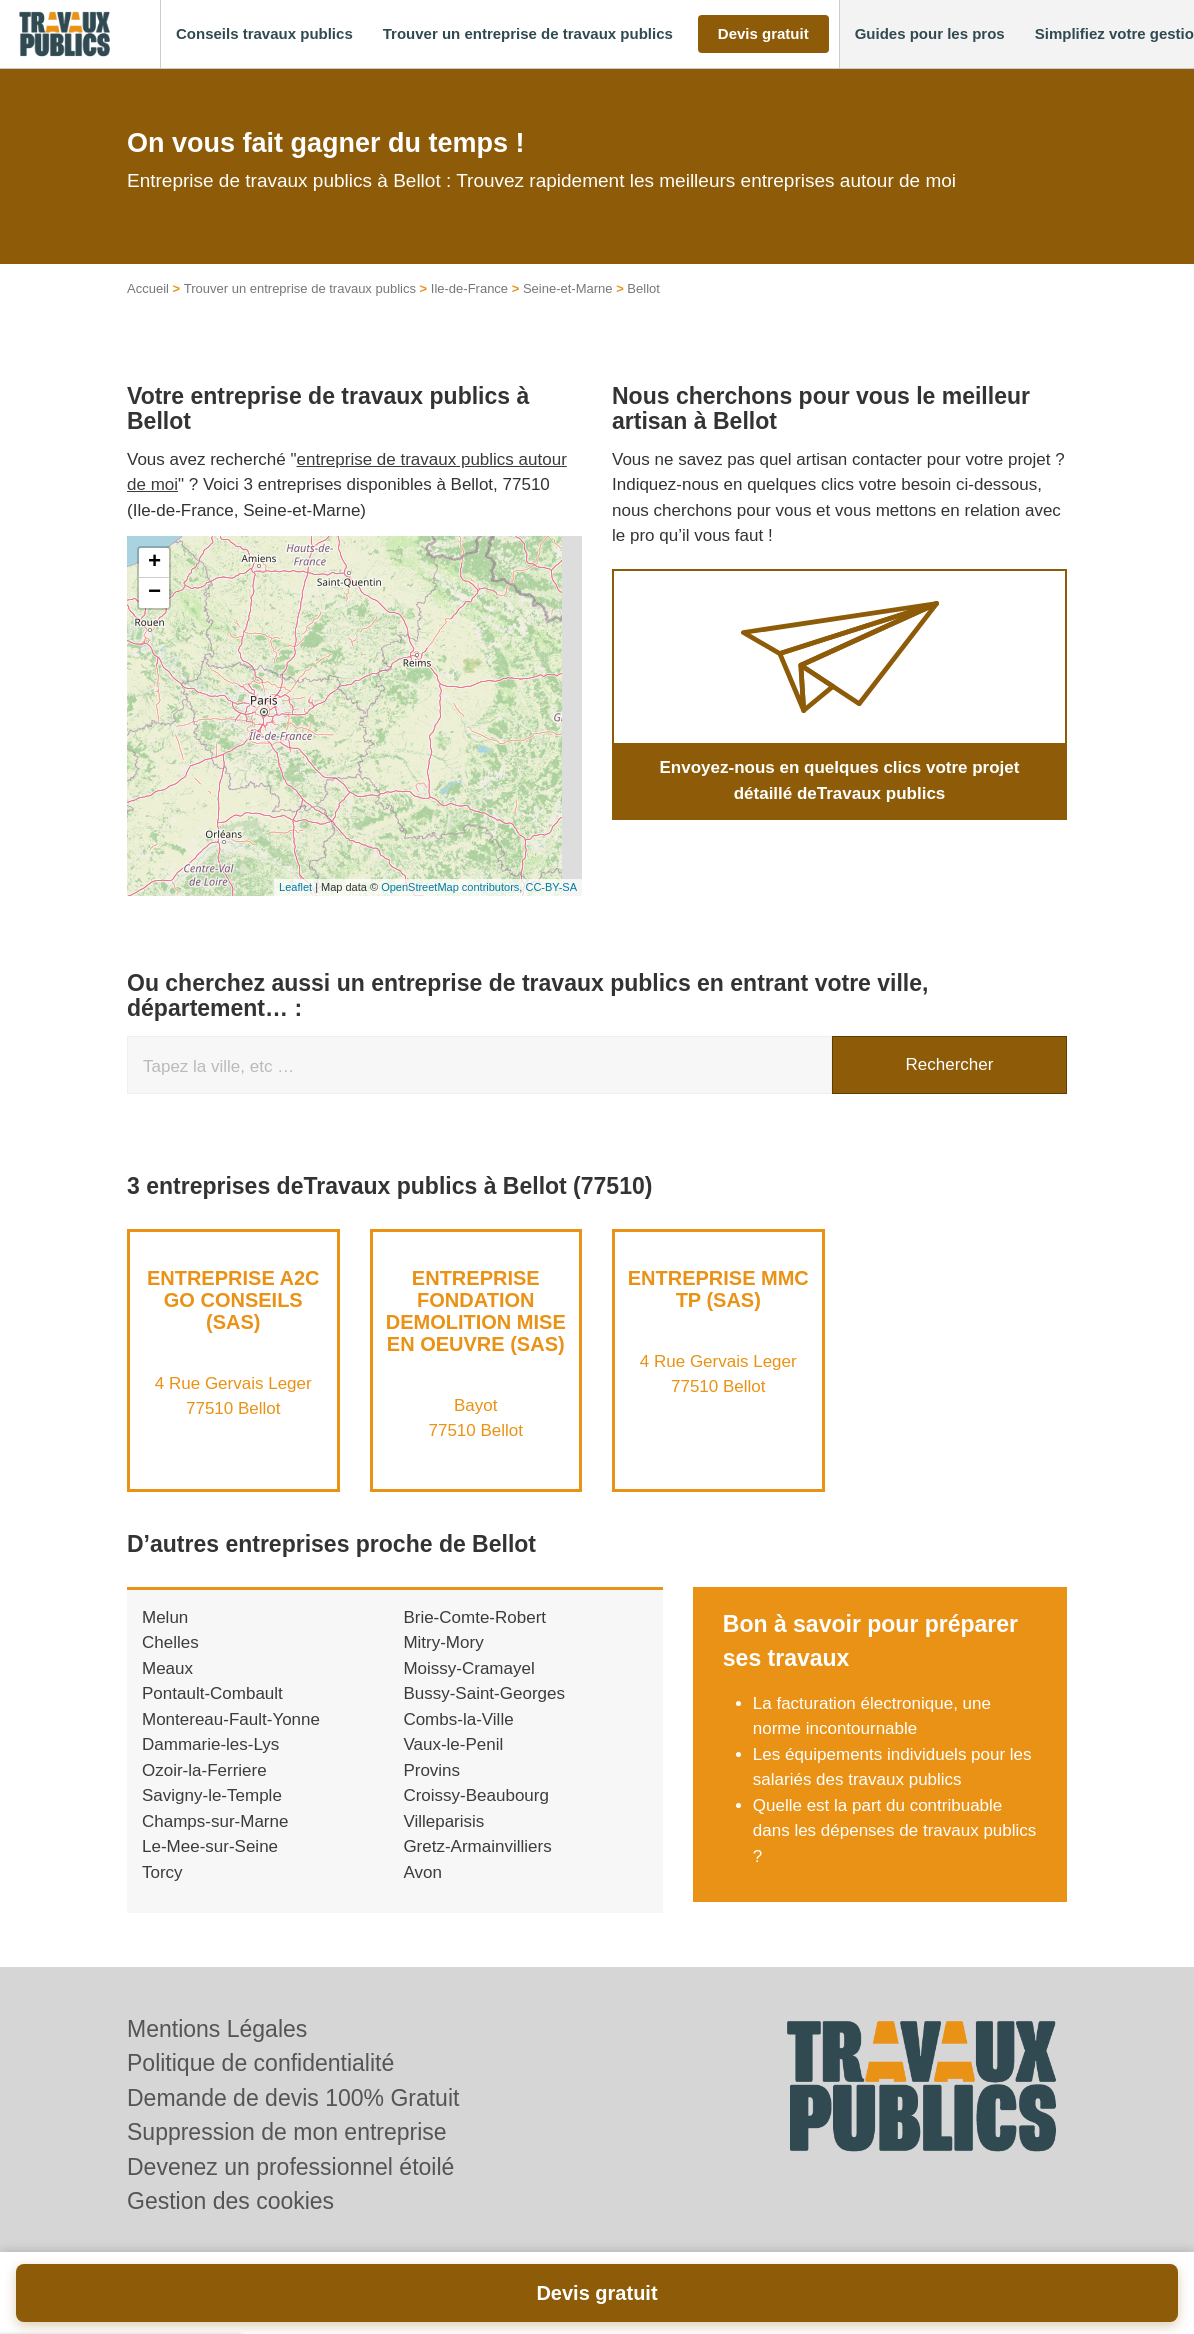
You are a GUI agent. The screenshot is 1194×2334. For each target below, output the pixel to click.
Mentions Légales (217, 2029)
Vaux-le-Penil (453, 1744)
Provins (431, 1770)
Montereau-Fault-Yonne (231, 1719)
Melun (165, 1617)
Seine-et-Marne (568, 288)
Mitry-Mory (443, 1642)
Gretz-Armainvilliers (477, 1846)
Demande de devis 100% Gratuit (293, 2098)
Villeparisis (443, 1821)
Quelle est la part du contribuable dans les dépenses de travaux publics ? (895, 1831)
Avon (422, 1872)
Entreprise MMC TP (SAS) (718, 1289)
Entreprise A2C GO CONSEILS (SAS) (233, 1300)
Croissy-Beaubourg (476, 1795)
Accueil (148, 288)
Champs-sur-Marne (215, 1821)
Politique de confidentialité (260, 2063)
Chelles (170, 1642)
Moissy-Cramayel (468, 1668)
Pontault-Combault (212, 1693)
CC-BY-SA (551, 887)
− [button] (154, 593)
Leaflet (295, 887)
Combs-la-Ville (458, 1719)
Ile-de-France (469, 288)
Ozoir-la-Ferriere (204, 1770)
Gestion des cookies (230, 2201)
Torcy (162, 1872)
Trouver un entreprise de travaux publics (300, 288)
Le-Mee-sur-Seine (210, 1846)
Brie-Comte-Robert (474, 1617)
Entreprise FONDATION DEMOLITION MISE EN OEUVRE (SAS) (476, 1311)
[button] (264, 34)
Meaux (167, 1668)
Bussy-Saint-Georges (484, 1693)
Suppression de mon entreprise (287, 2132)
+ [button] (154, 563)
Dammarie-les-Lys (210, 1744)
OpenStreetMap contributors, (453, 887)
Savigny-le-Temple (212, 1795)
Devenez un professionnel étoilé (290, 2167)
